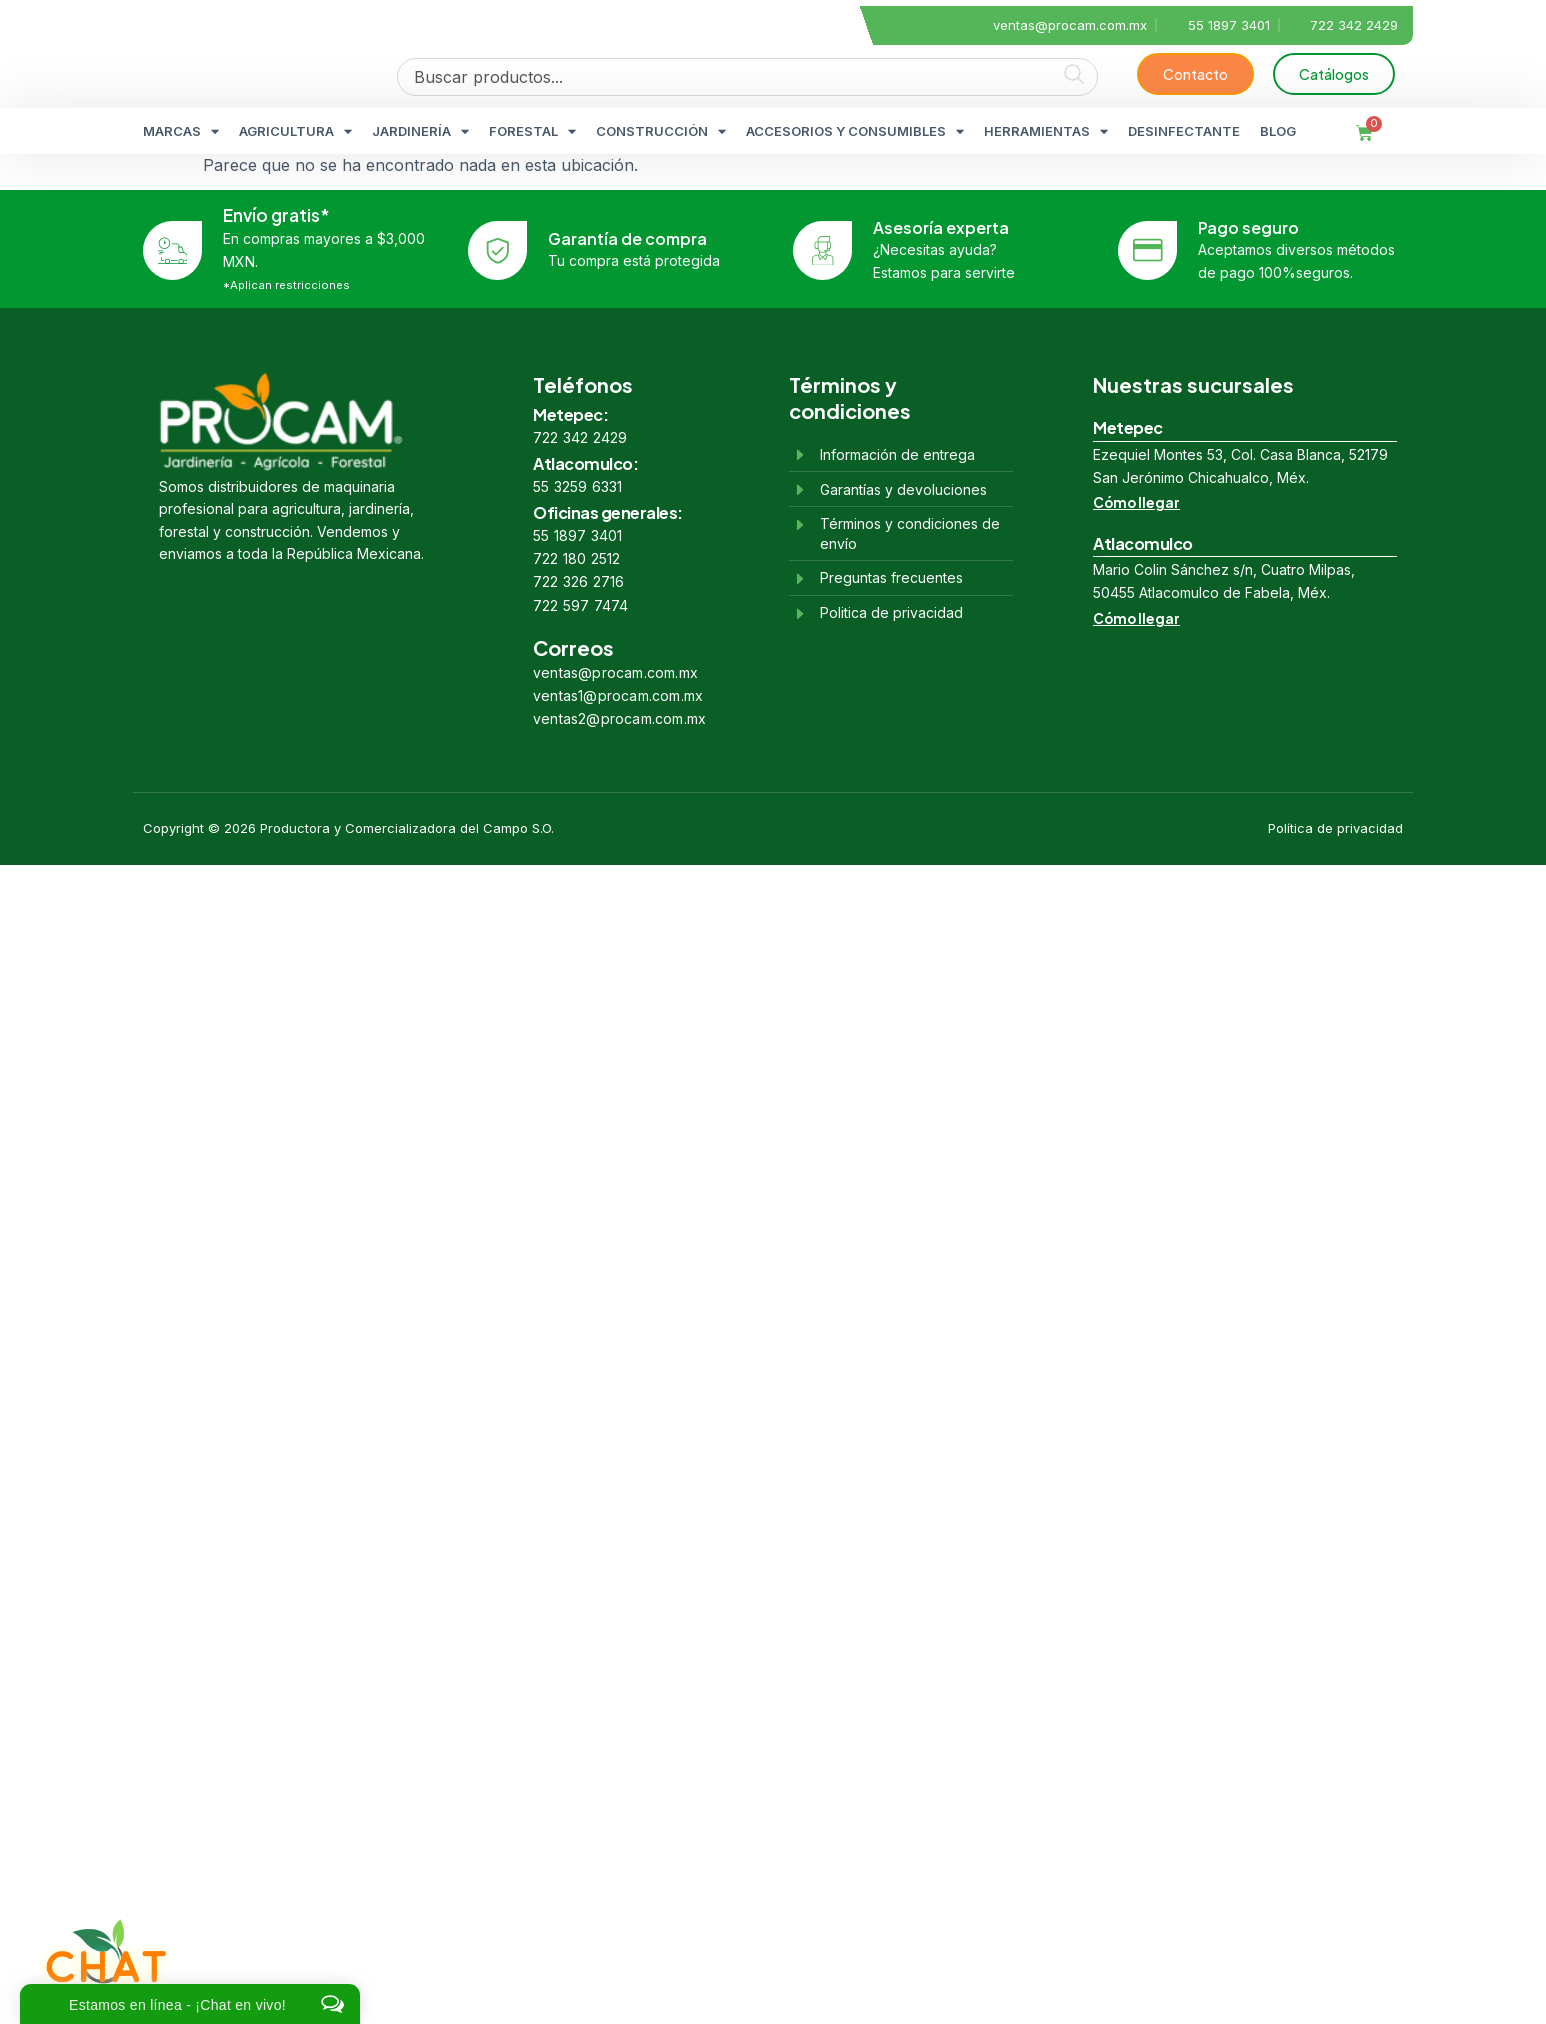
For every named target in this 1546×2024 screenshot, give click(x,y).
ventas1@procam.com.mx (618, 695)
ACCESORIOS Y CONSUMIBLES (855, 131)
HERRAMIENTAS (1046, 131)
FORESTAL (532, 131)
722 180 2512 (576, 558)
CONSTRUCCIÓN (661, 131)
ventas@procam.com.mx (615, 672)
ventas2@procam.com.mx (619, 718)
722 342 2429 (580, 437)
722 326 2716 (578, 581)
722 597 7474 (580, 605)
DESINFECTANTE (1184, 131)
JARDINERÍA (420, 131)
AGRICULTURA (295, 131)
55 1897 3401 (577, 535)
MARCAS (181, 131)
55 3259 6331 (577, 486)
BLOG (1278, 131)
